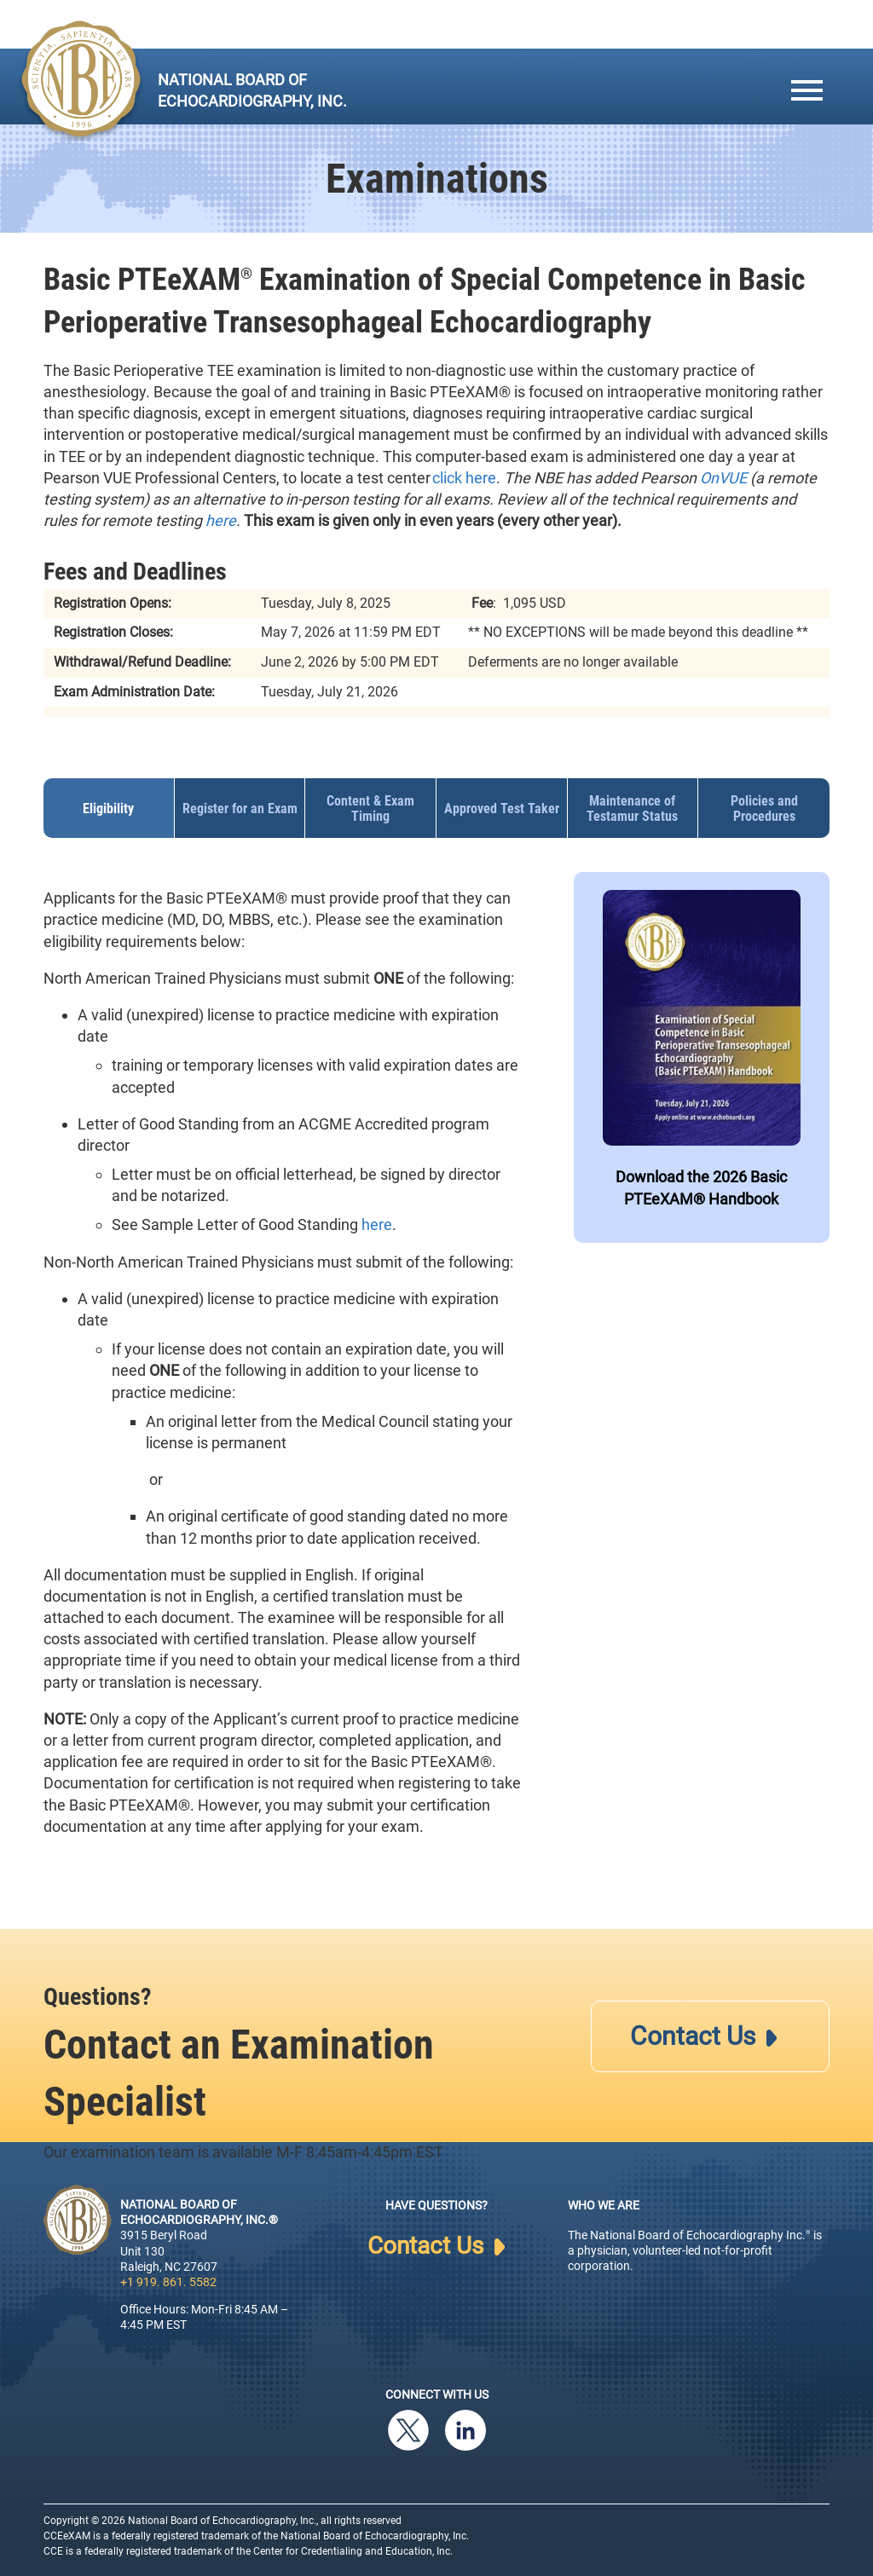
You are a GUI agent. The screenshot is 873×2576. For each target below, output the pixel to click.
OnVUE (723, 478)
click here (464, 478)
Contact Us (703, 2036)
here (220, 520)
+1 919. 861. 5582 (168, 2282)
